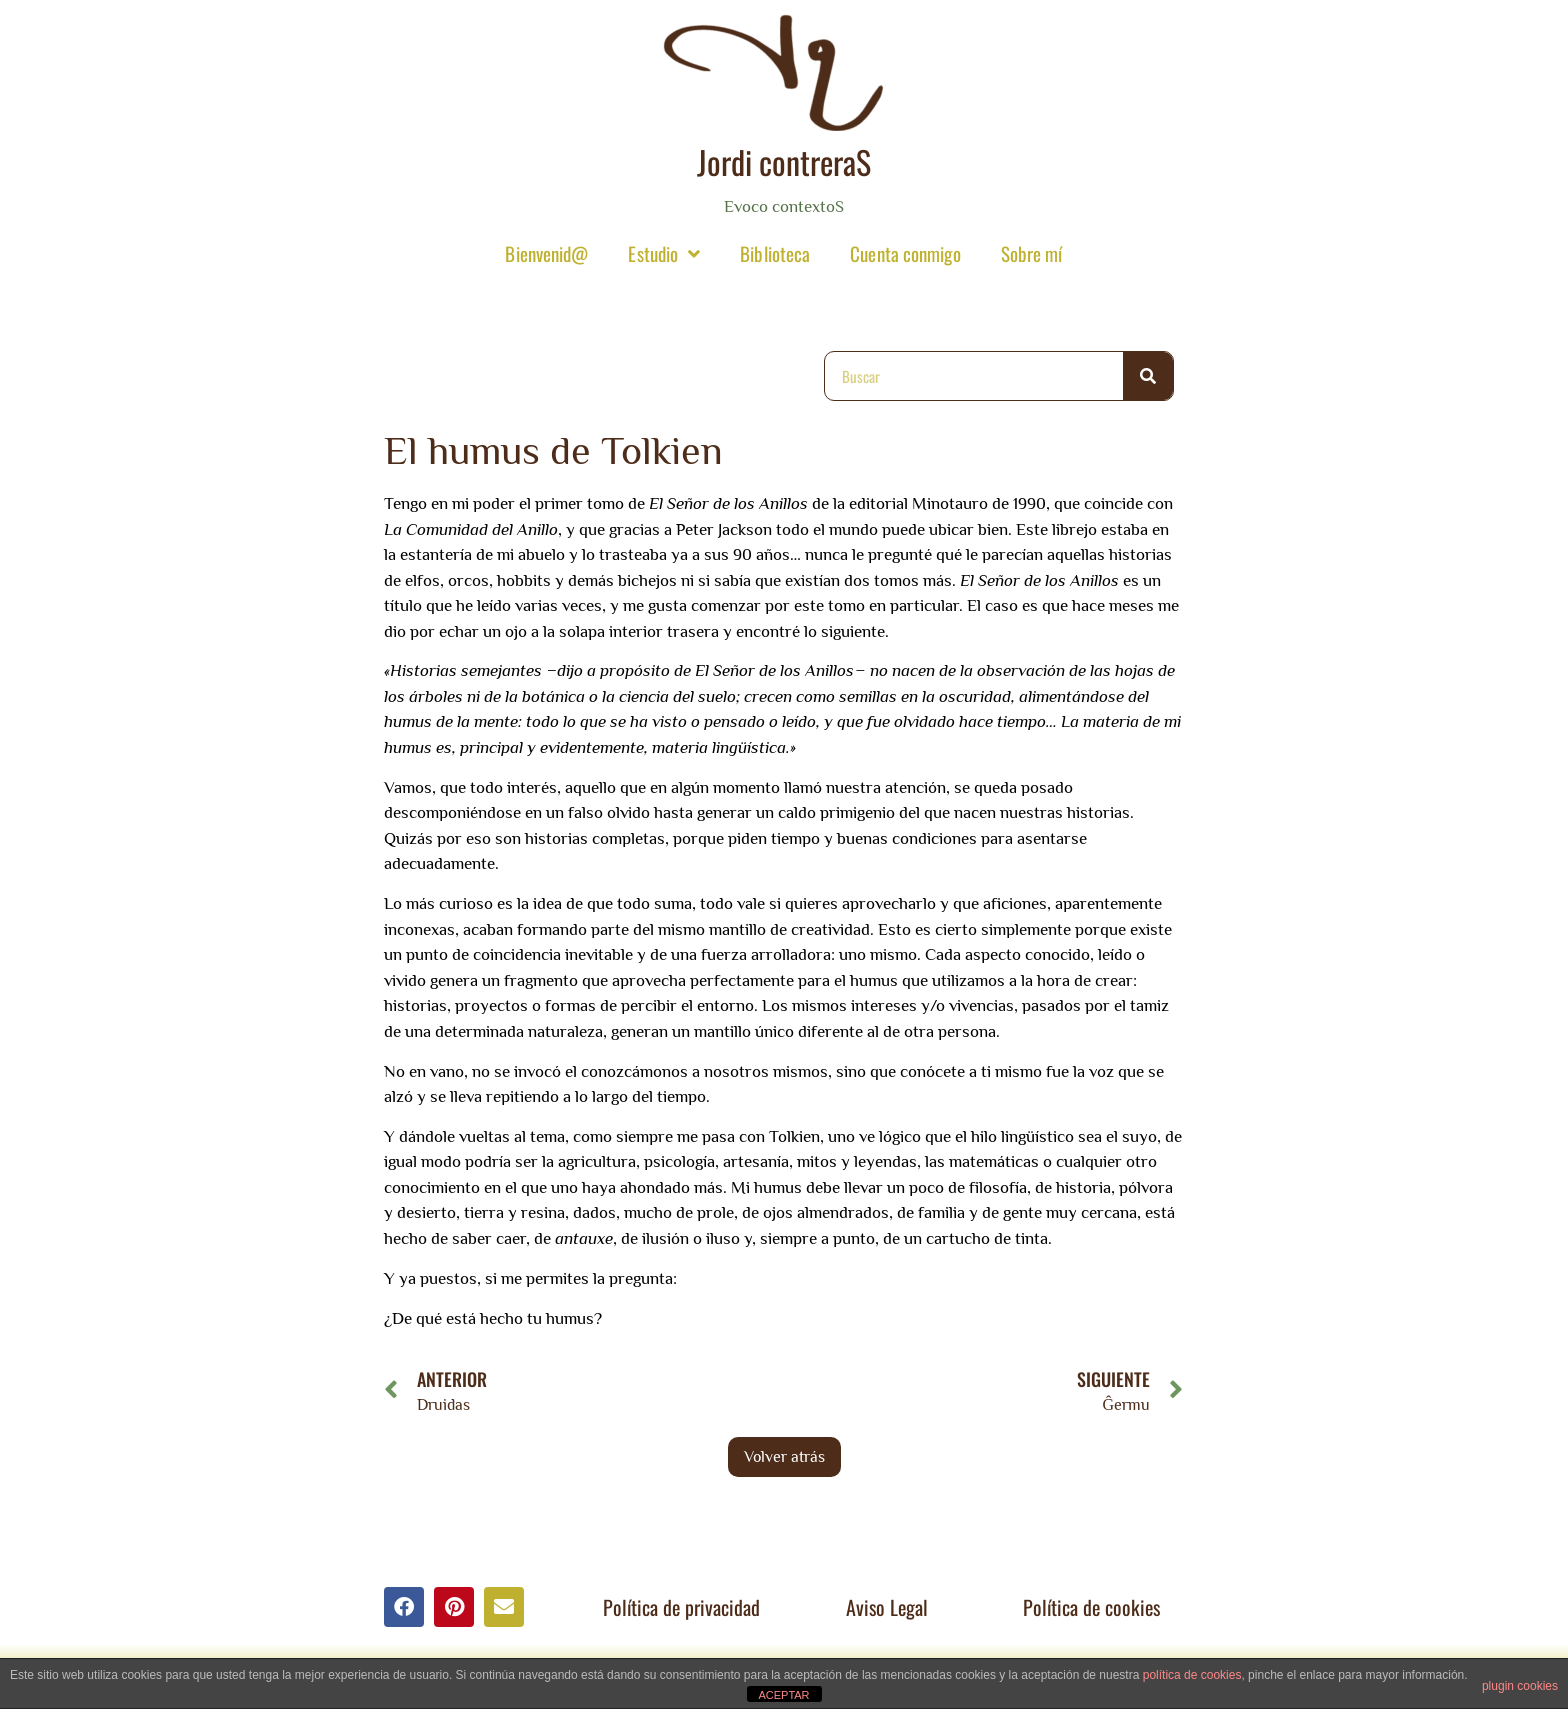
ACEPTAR (783, 1695)
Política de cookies (1091, 1607)
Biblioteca (775, 253)
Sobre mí (1032, 253)
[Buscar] (1148, 376)
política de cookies (1192, 1675)
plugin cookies (1520, 1686)
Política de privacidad (681, 1607)
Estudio (664, 253)
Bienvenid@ (546, 253)
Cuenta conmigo (905, 253)
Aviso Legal (887, 1607)
